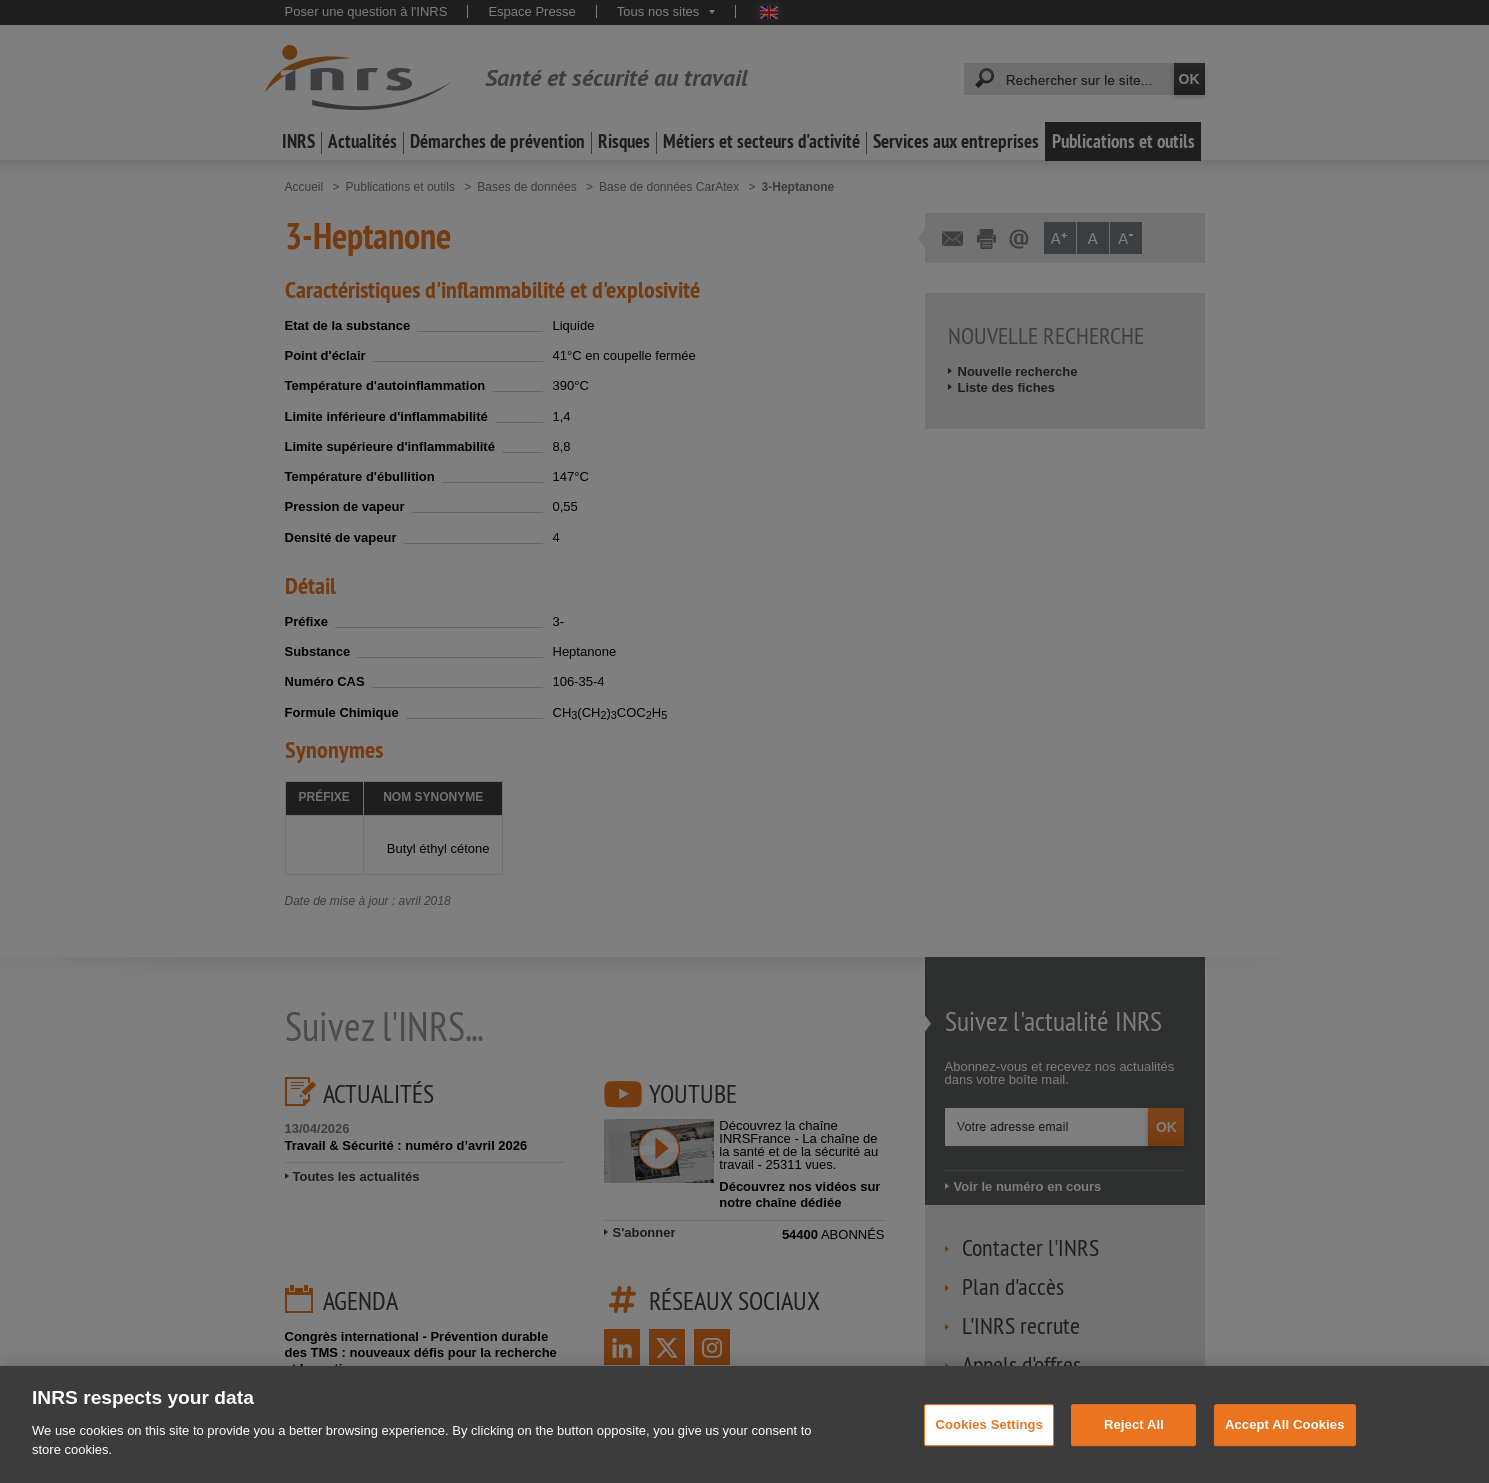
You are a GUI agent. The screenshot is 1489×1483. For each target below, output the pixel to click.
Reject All (1134, 1447)
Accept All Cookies (1285, 1447)
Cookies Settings (989, 1447)
